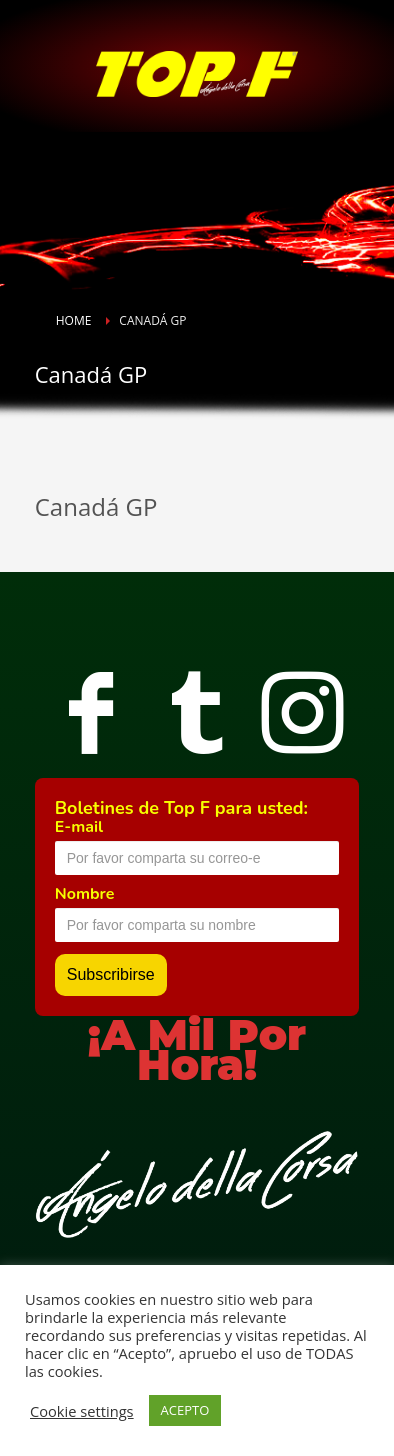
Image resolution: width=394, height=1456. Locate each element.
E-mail (79, 827)
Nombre (85, 894)
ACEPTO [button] (185, 1410)
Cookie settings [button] (82, 1411)
